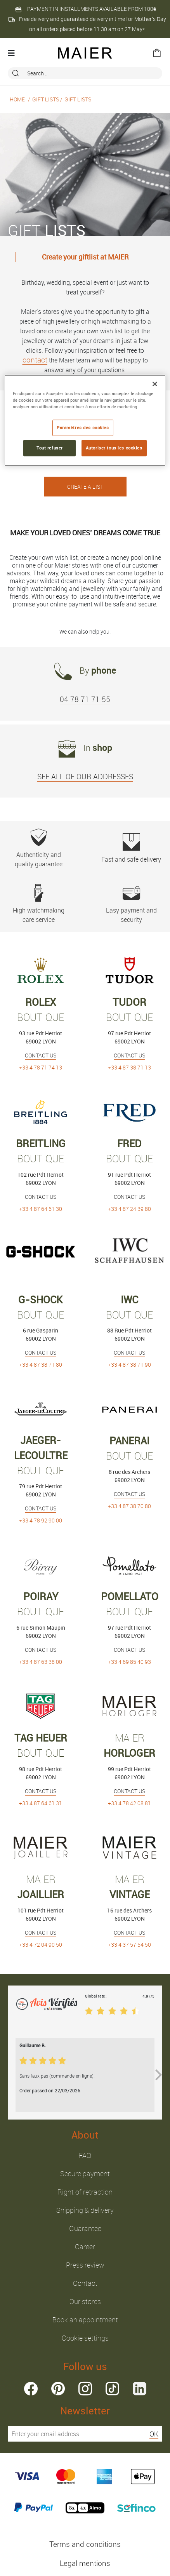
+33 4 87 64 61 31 (40, 1803)
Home (17, 99)
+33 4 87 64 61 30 (40, 1208)
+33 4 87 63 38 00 (40, 1661)
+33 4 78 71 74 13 (40, 1067)
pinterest (58, 2388)
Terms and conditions (85, 2544)
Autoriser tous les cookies (114, 448)
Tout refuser (49, 448)
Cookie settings (85, 2338)
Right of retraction (85, 2191)
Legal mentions (85, 2563)
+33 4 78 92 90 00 (40, 1520)
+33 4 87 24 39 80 (129, 1208)
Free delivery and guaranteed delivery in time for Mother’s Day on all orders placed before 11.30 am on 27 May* (87, 24)
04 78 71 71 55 (85, 699)
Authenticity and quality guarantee (38, 848)
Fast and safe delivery (131, 848)
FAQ (85, 2155)
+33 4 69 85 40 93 (129, 1661)
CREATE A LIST (85, 486)
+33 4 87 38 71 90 (129, 1364)
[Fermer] (154, 383)
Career (85, 2246)
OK (153, 2433)
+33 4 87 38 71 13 (129, 1067)
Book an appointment (85, 2319)
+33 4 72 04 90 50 (40, 1944)
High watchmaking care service (38, 904)
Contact (85, 2283)
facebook (31, 2388)
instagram (85, 2388)
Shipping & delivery (85, 2210)
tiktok (112, 2388)
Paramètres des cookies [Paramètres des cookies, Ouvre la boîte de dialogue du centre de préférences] (83, 427)
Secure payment (85, 2173)
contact (35, 360)
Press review (85, 2264)
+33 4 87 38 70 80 (129, 1506)
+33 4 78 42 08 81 (129, 1803)
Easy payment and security (131, 904)
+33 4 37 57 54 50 (129, 1944)
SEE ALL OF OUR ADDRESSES (85, 777)
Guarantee (85, 2228)
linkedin (139, 2388)
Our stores (85, 2301)
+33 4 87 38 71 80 (40, 1364)
